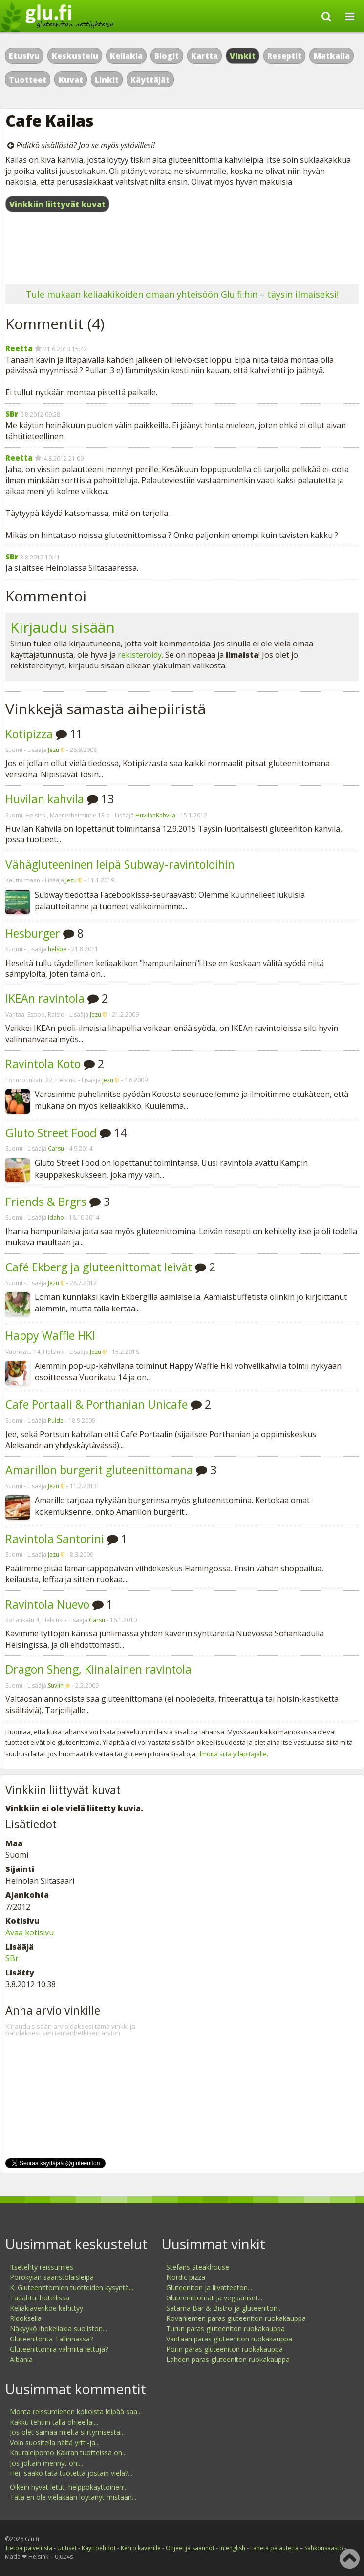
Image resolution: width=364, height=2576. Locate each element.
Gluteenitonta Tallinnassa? (51, 2338)
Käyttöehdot (99, 2548)
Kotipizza (29, 734)
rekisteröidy (140, 654)
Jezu (53, 750)
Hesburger (32, 933)
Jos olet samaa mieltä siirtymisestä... (67, 2432)
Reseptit (284, 55)
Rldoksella (26, 2318)
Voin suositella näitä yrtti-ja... (55, 2442)
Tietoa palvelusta (28, 2548)
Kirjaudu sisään (62, 627)
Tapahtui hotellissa (39, 2297)
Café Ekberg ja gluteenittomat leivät (98, 1267)
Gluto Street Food (51, 1132)
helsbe (57, 949)
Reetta (19, 348)
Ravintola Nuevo (47, 1604)
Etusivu (24, 55)
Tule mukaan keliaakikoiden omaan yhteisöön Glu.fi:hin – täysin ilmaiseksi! (182, 294)
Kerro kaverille (141, 2548)
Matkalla (332, 55)
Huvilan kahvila (44, 799)
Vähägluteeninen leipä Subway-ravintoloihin (120, 864)
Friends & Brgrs (45, 1201)
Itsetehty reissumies (41, 2267)
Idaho (56, 1217)
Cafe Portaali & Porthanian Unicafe (96, 1404)
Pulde (56, 1421)
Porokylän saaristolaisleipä (52, 2277)
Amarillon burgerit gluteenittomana (99, 1470)
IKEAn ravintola (45, 998)
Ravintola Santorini (54, 1538)
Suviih (56, 1685)
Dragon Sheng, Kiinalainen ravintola (98, 1669)
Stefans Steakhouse (197, 2267)
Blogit (166, 55)
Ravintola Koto (43, 1064)
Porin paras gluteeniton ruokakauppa (224, 2349)
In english (232, 2548)
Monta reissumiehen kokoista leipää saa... (76, 2411)
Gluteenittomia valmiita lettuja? (59, 2349)
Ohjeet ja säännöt (190, 2548)
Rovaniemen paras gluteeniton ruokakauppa (236, 2318)
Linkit (107, 79)
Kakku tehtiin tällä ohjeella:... (54, 2421)
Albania (21, 2359)
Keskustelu (75, 55)
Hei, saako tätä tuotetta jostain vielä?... (71, 2473)
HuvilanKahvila (155, 815)
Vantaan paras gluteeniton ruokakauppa (229, 2338)
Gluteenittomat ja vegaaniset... (214, 2297)
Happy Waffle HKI (50, 1335)
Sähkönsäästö (323, 2548)
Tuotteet (27, 79)
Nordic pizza (185, 2277)
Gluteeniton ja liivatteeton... (209, 2287)
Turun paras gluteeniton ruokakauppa (225, 2328)
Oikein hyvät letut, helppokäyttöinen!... (69, 2486)
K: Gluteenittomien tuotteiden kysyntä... (71, 2287)
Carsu (56, 1148)
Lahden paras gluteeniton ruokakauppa (228, 2359)
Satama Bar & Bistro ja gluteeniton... (224, 2308)
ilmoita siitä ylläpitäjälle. (233, 1753)
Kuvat (71, 79)
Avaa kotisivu (29, 1932)
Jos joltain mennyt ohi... (46, 2463)
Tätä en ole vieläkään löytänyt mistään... (73, 2497)
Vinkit (243, 55)
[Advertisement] (182, 250)
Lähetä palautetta (274, 2548)
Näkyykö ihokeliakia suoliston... (58, 2328)
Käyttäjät (150, 79)
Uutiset (67, 2548)
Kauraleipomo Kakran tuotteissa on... (68, 2452)
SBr (11, 414)
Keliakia (126, 55)
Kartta (204, 55)
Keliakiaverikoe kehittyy (46, 2308)
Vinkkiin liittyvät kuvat (57, 204)
